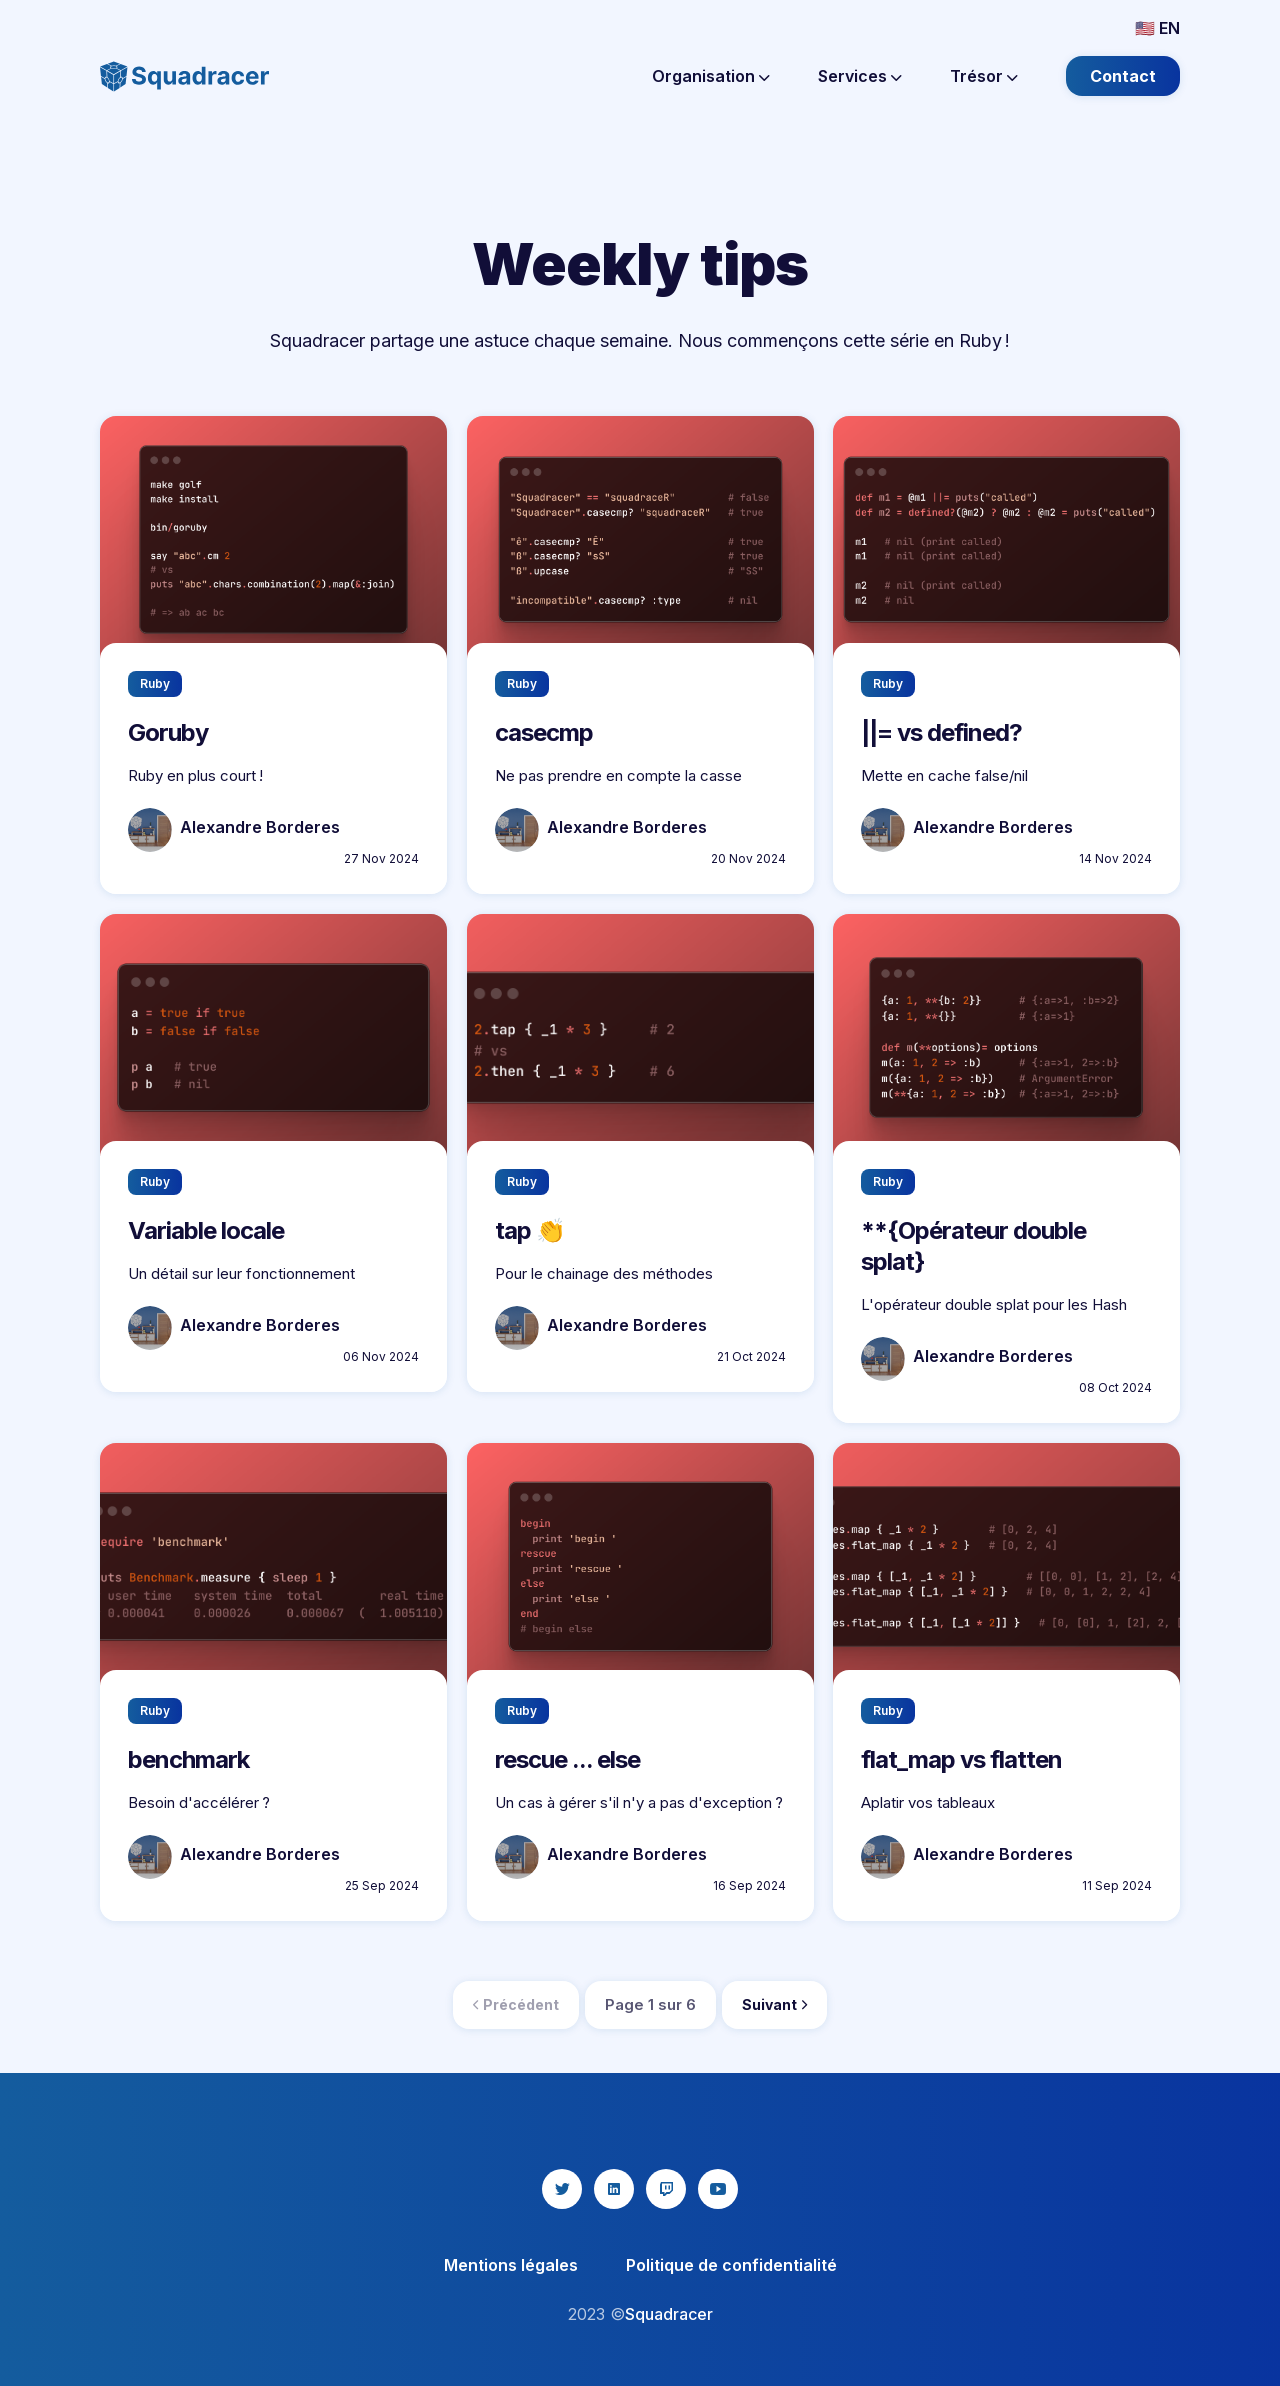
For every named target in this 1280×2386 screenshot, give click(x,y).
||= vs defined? (941, 732)
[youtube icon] (718, 2189)
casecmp (544, 732)
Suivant (774, 2004)
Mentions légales (511, 2265)
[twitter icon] (562, 2189)
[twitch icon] (666, 2189)
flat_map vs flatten (961, 1759)
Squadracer (669, 2314)
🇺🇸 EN (1157, 28)
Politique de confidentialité (731, 2265)
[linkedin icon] (614, 2189)
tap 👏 (530, 1230)
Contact (1123, 76)
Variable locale (206, 1230)
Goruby (168, 732)
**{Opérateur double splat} (973, 1246)
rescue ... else (567, 1759)
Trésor (984, 76)
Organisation (711, 76)
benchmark (188, 1759)
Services (860, 76)
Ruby (155, 683)
